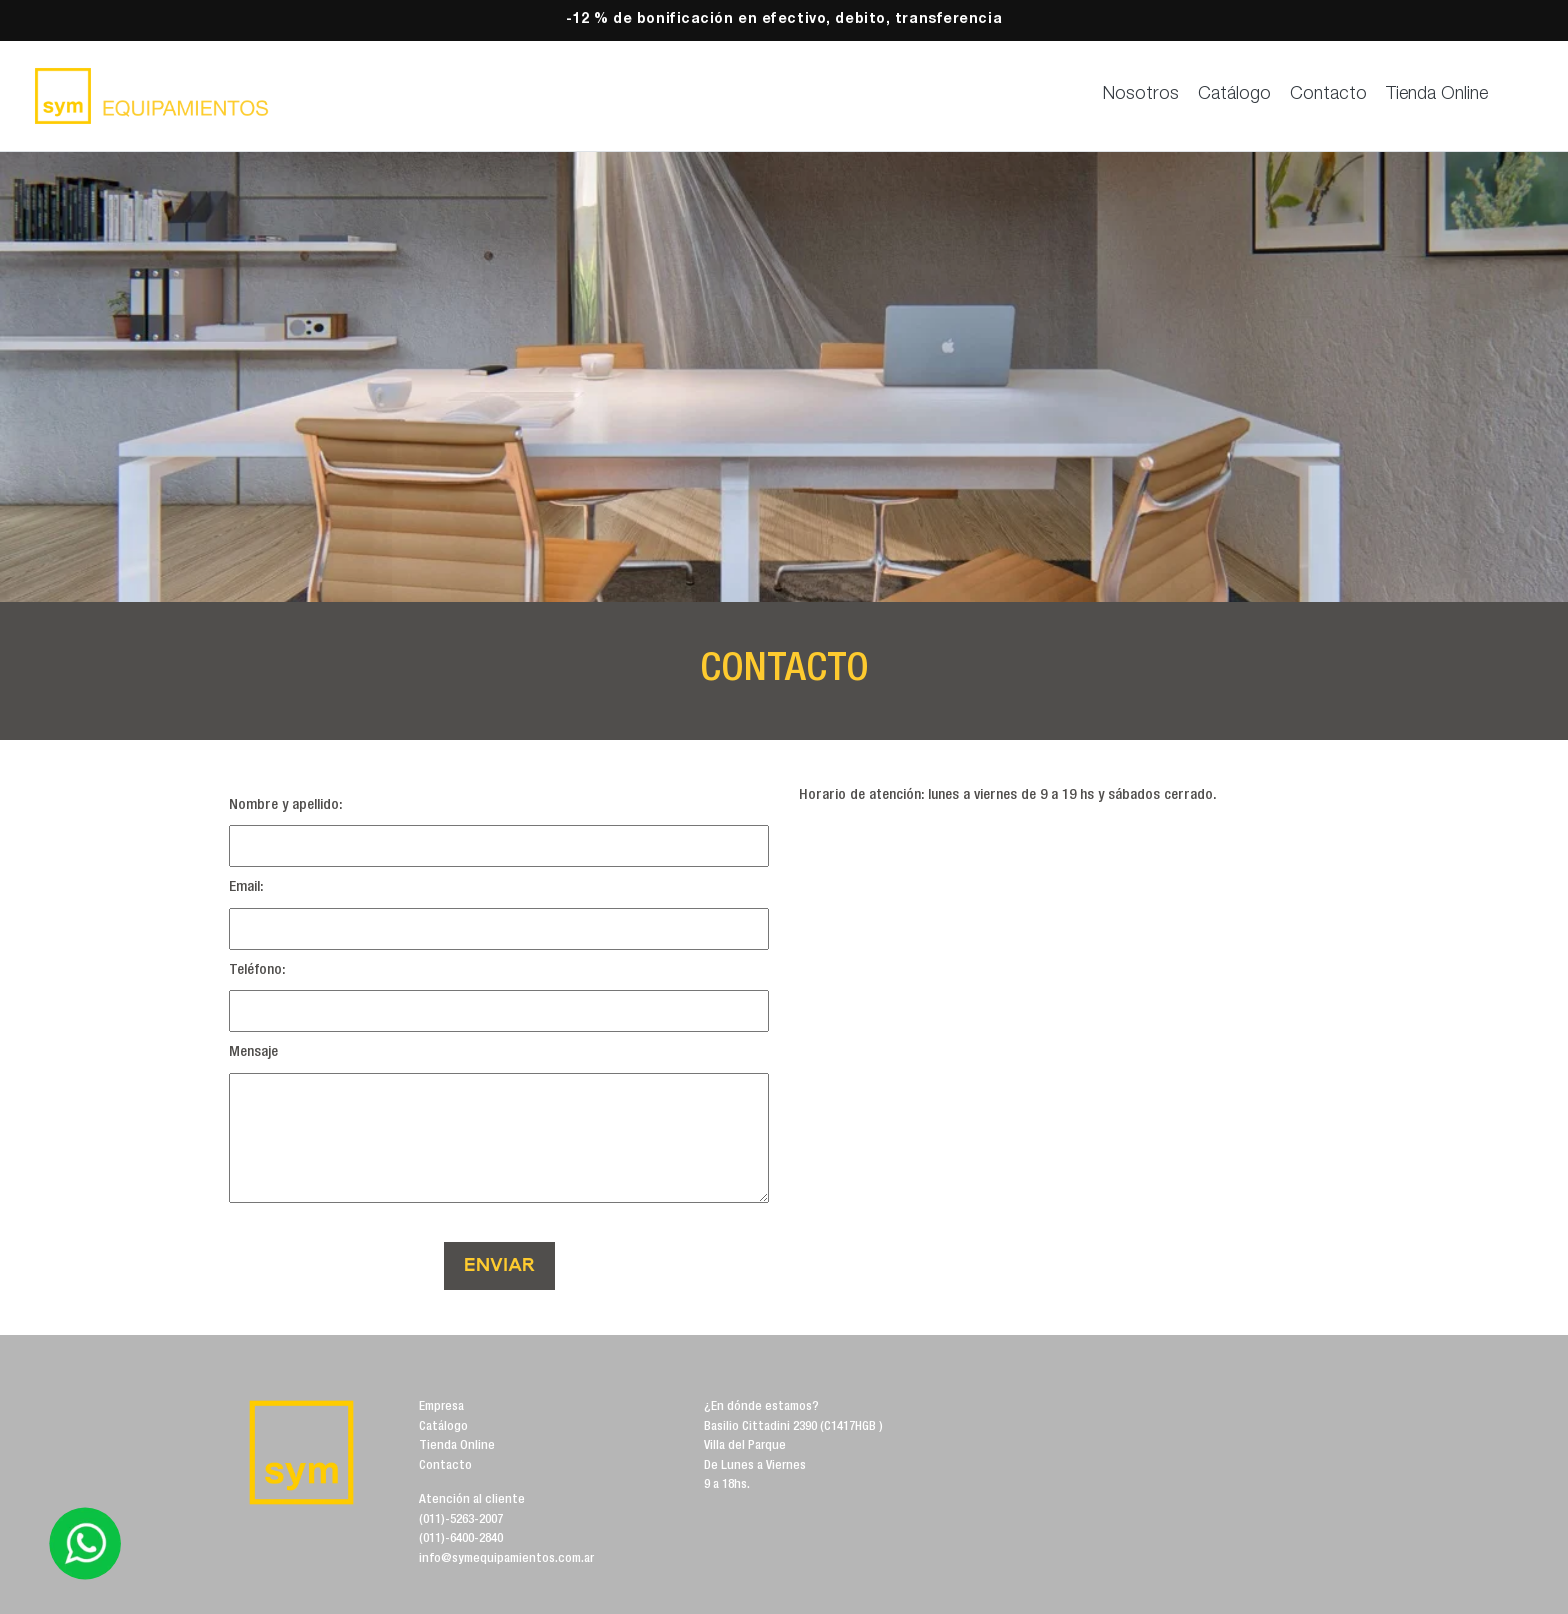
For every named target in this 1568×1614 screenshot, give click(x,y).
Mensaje (253, 1052)
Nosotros (1141, 95)
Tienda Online (1437, 95)
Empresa (441, 1407)
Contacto (1328, 95)
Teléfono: (257, 970)
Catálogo (1234, 95)
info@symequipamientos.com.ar (506, 1559)
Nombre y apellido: (286, 805)
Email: (246, 887)
